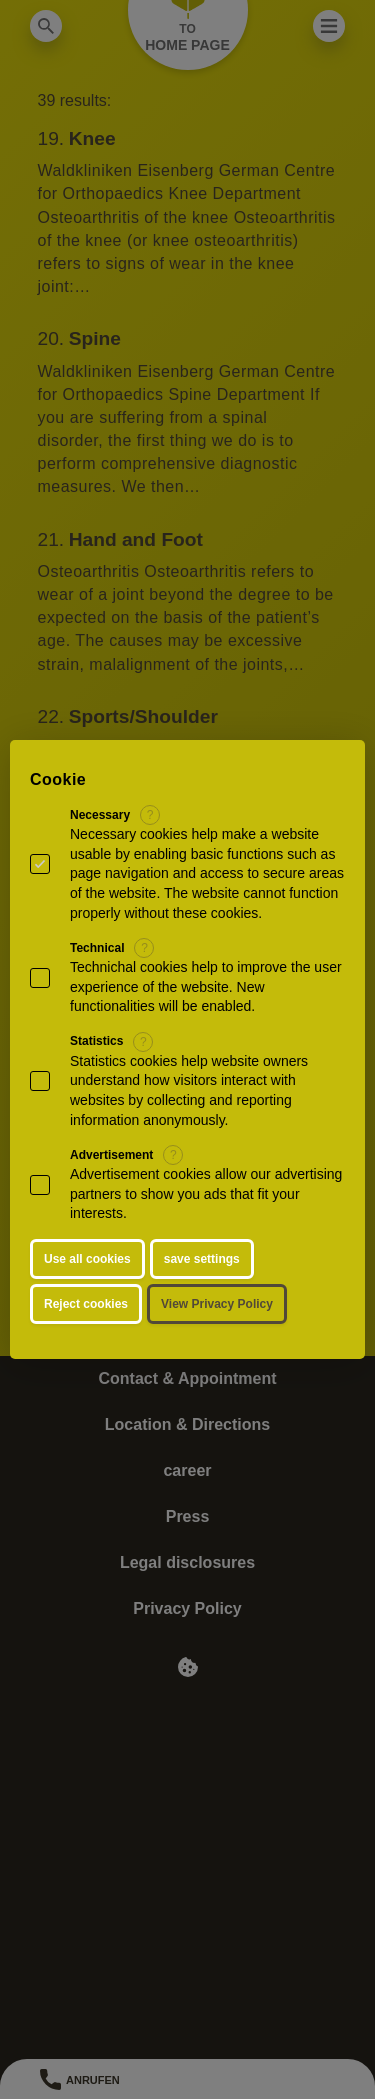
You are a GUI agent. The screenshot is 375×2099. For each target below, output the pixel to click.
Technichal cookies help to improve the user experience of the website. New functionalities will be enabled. (206, 986)
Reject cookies (86, 1304)
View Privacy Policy (217, 1304)
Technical (97, 948)
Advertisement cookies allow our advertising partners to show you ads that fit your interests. (206, 1193)
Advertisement (111, 1155)
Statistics (96, 1041)
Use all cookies (87, 1259)
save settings (202, 1259)
